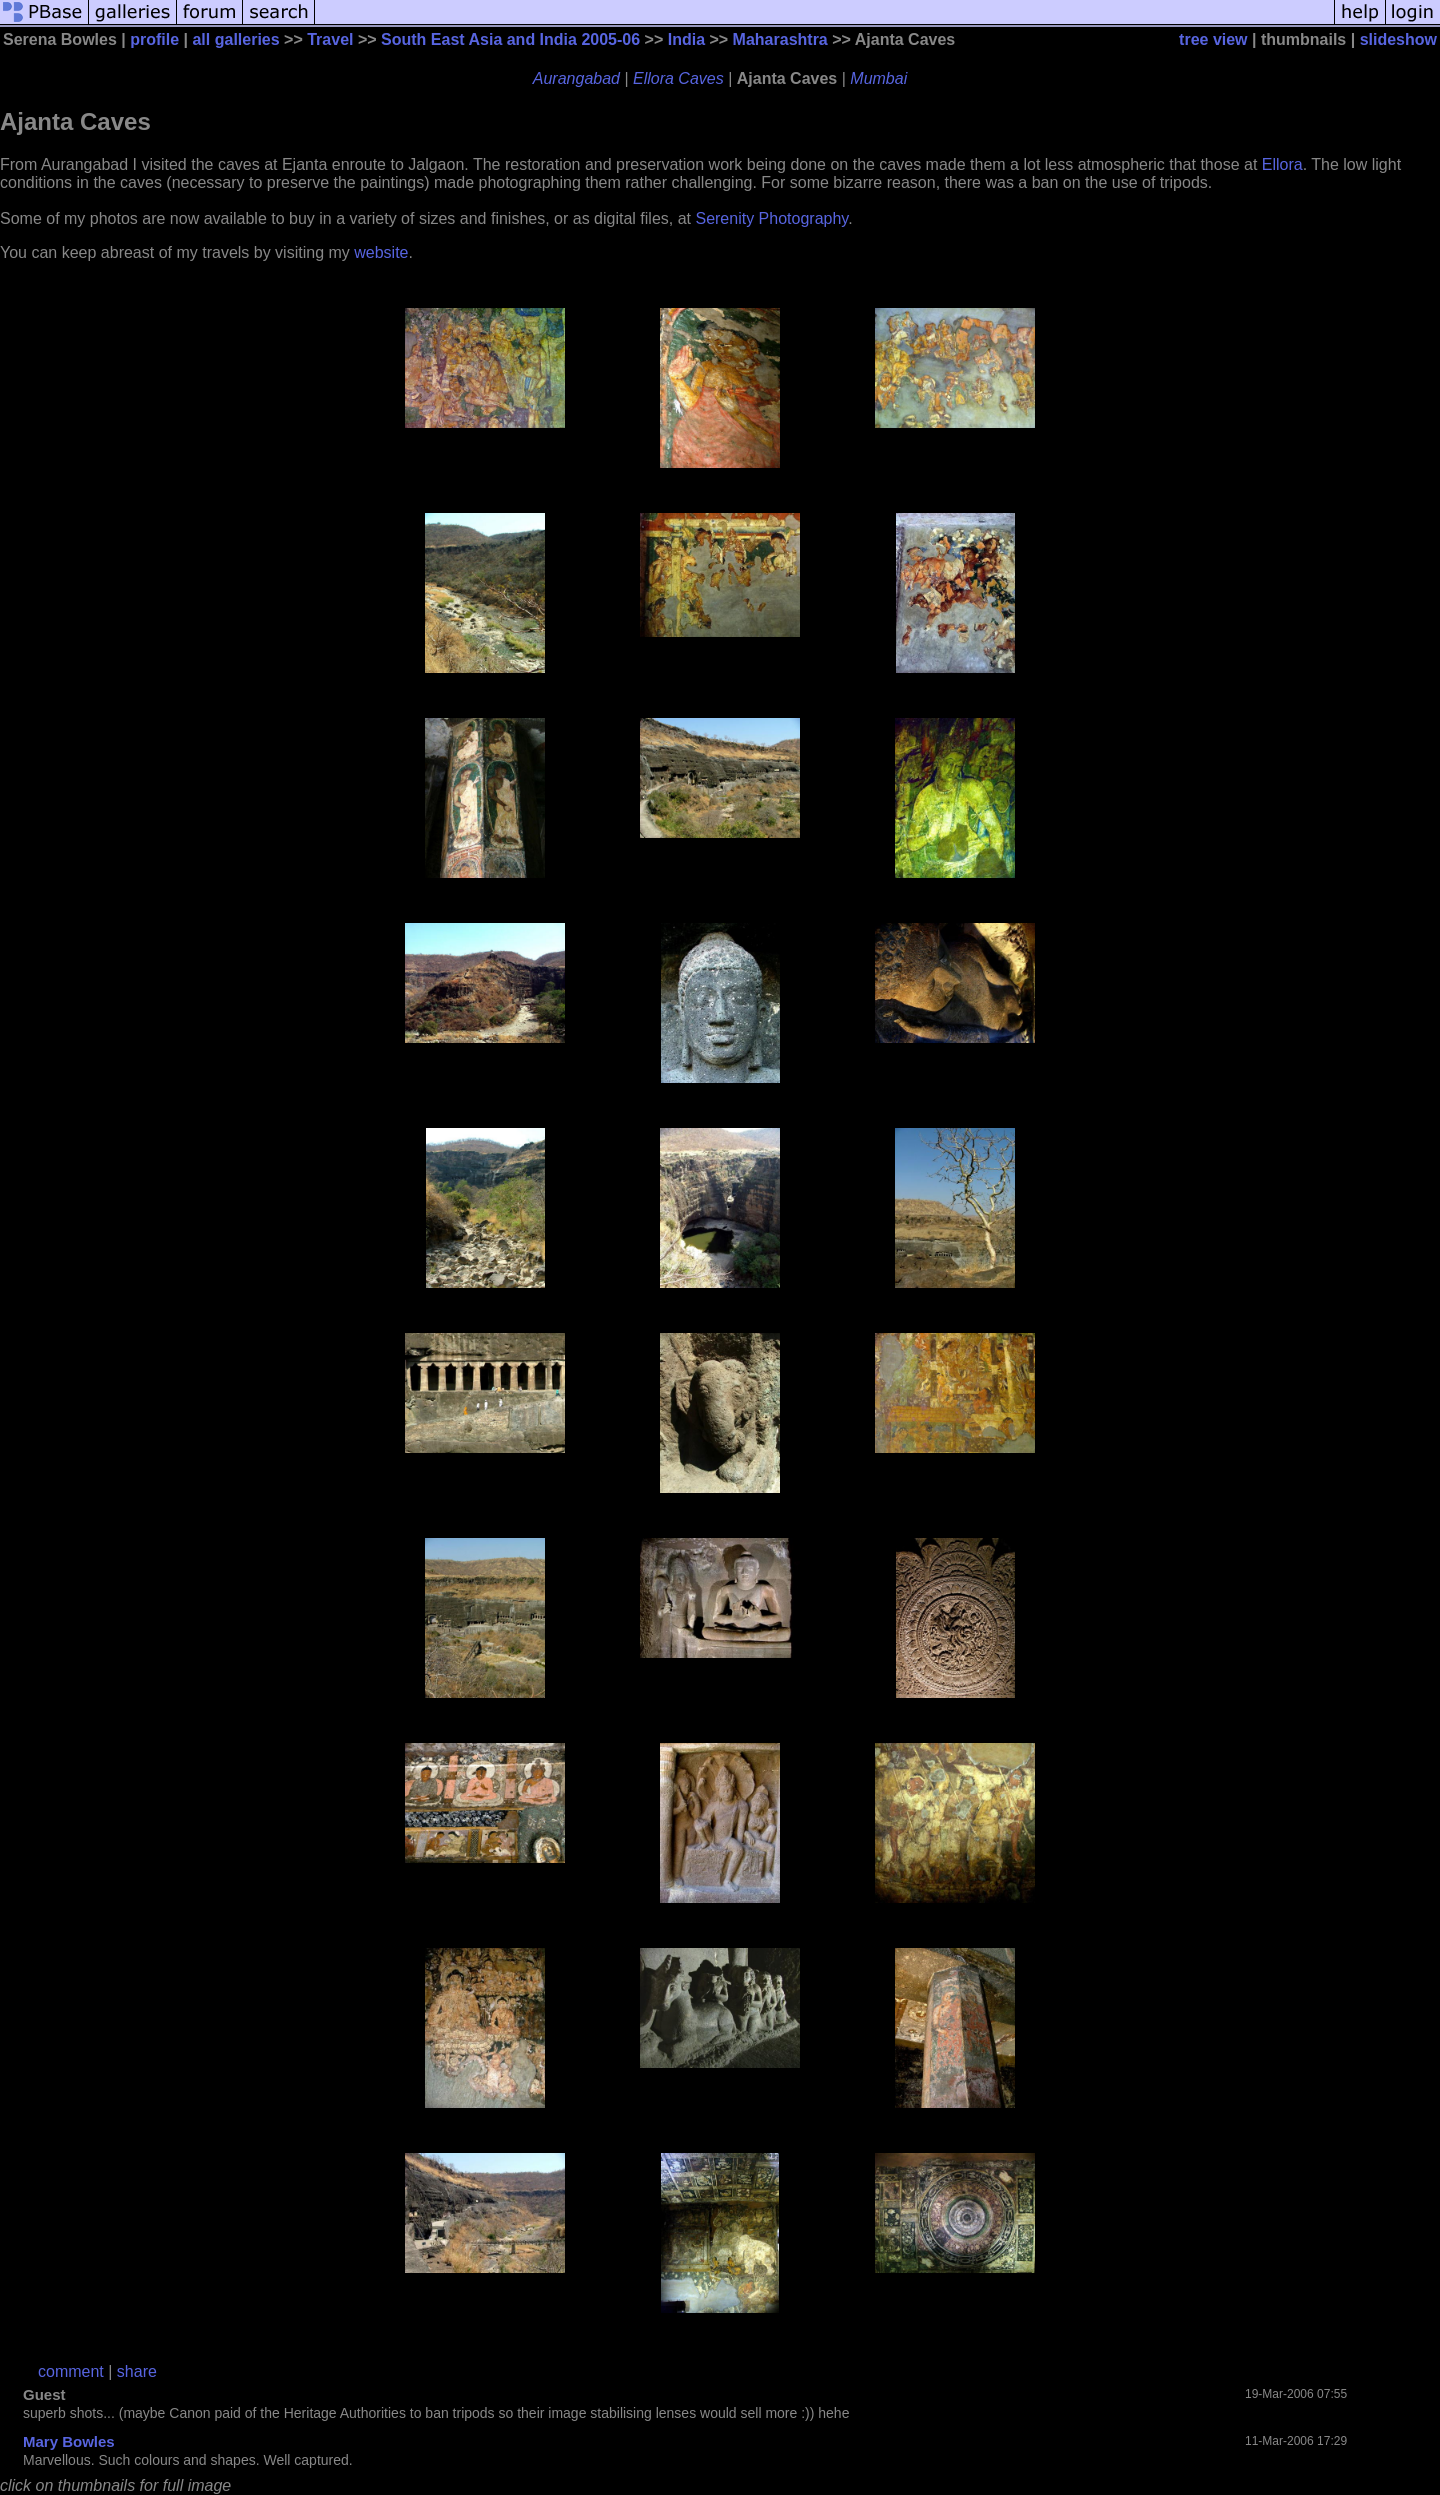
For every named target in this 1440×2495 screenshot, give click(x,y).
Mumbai (878, 78)
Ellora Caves (678, 78)
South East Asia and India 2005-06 (510, 39)
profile (154, 39)
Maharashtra (780, 39)
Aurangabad (576, 78)
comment (71, 2371)
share (137, 2371)
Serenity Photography (771, 218)
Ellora (1282, 164)
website (381, 252)
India (686, 39)
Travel (330, 39)
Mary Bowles (69, 2441)
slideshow (1398, 39)
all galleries (235, 39)
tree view (1213, 39)
